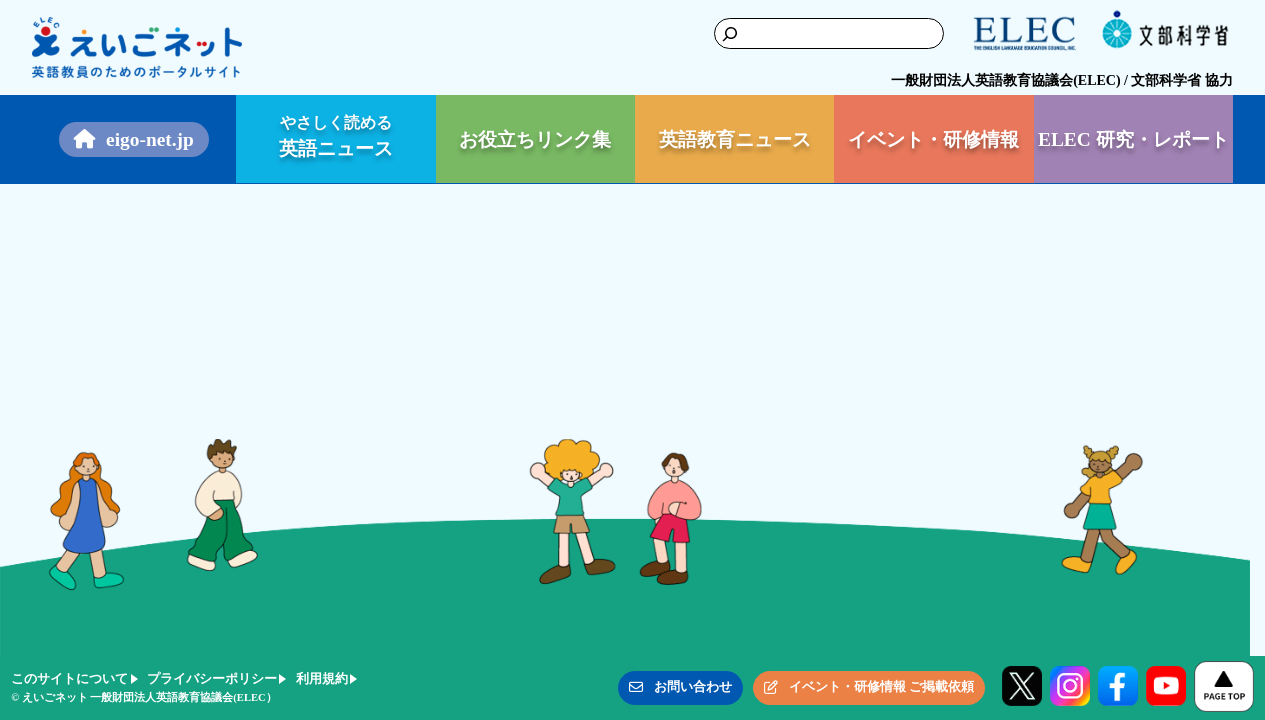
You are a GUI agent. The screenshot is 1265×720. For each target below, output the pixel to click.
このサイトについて (69, 678)
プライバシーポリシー (212, 678)
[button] (680, 688)
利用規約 (322, 678)
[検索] (708, 34)
